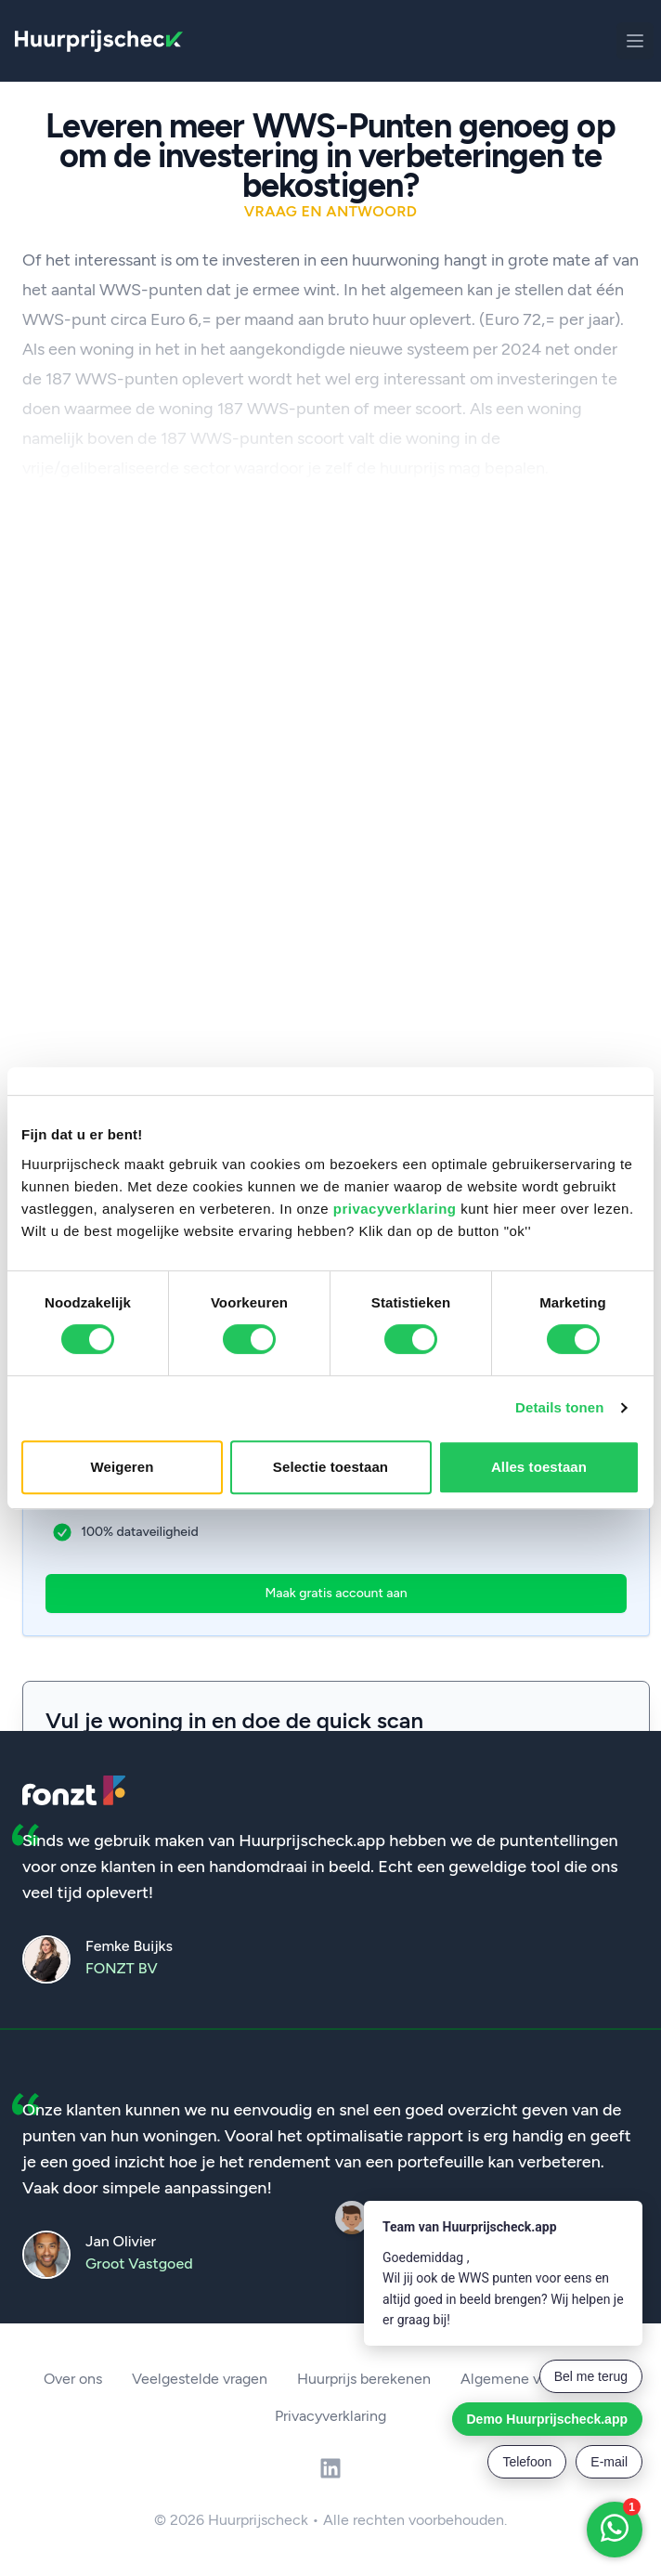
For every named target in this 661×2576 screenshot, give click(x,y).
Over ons (73, 2378)
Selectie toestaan (330, 1467)
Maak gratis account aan (336, 1593)
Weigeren (121, 1467)
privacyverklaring (395, 1208)
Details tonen (559, 1407)
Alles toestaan (539, 1467)
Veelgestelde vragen (199, 2378)
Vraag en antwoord (331, 211)
